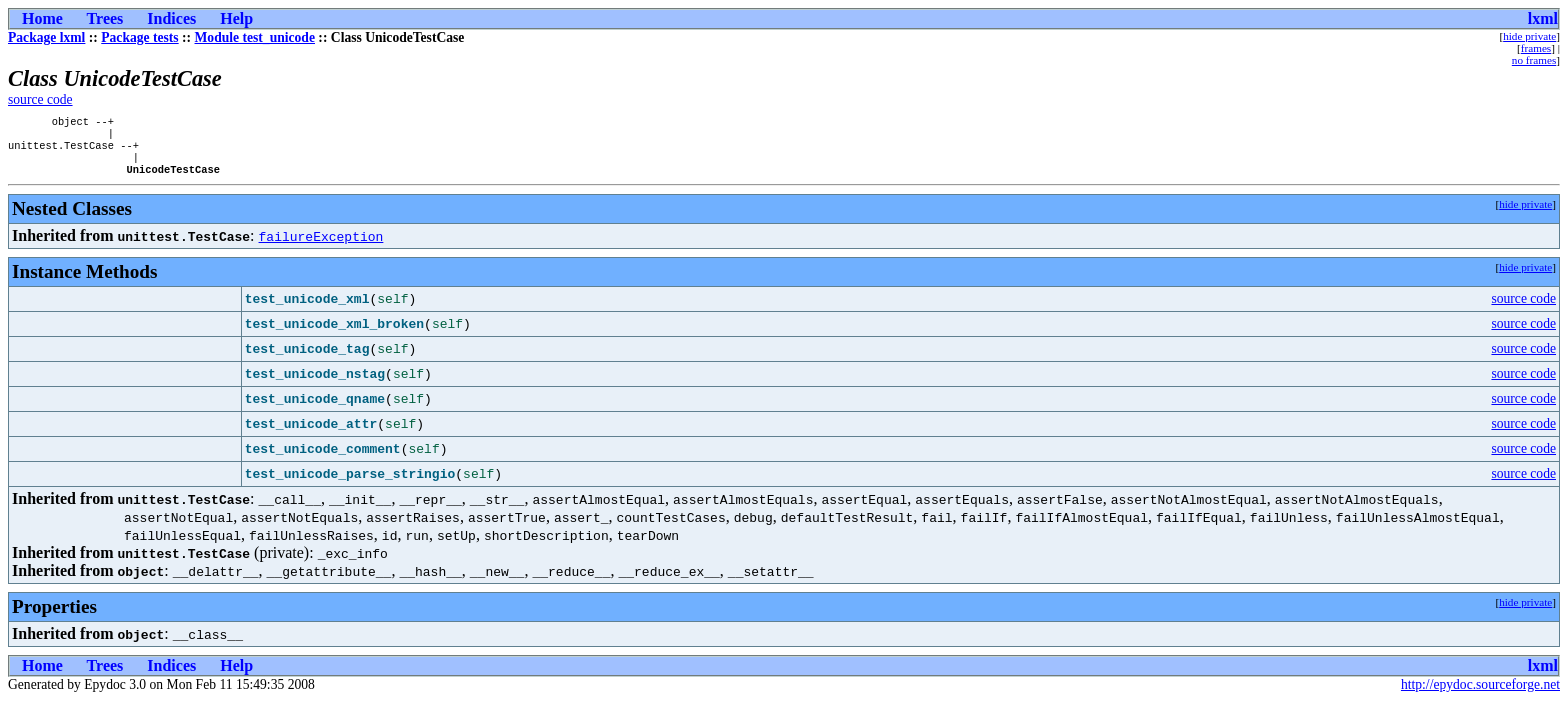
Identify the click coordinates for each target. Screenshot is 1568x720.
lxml (1543, 18)
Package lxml (46, 37)
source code (40, 99)
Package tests (139, 37)
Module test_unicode (255, 37)
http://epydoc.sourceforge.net (1480, 694)
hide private (1529, 36)
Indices (171, 18)
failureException (321, 246)
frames (1536, 48)
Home (42, 18)
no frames (1534, 60)
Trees (105, 18)
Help (236, 18)
